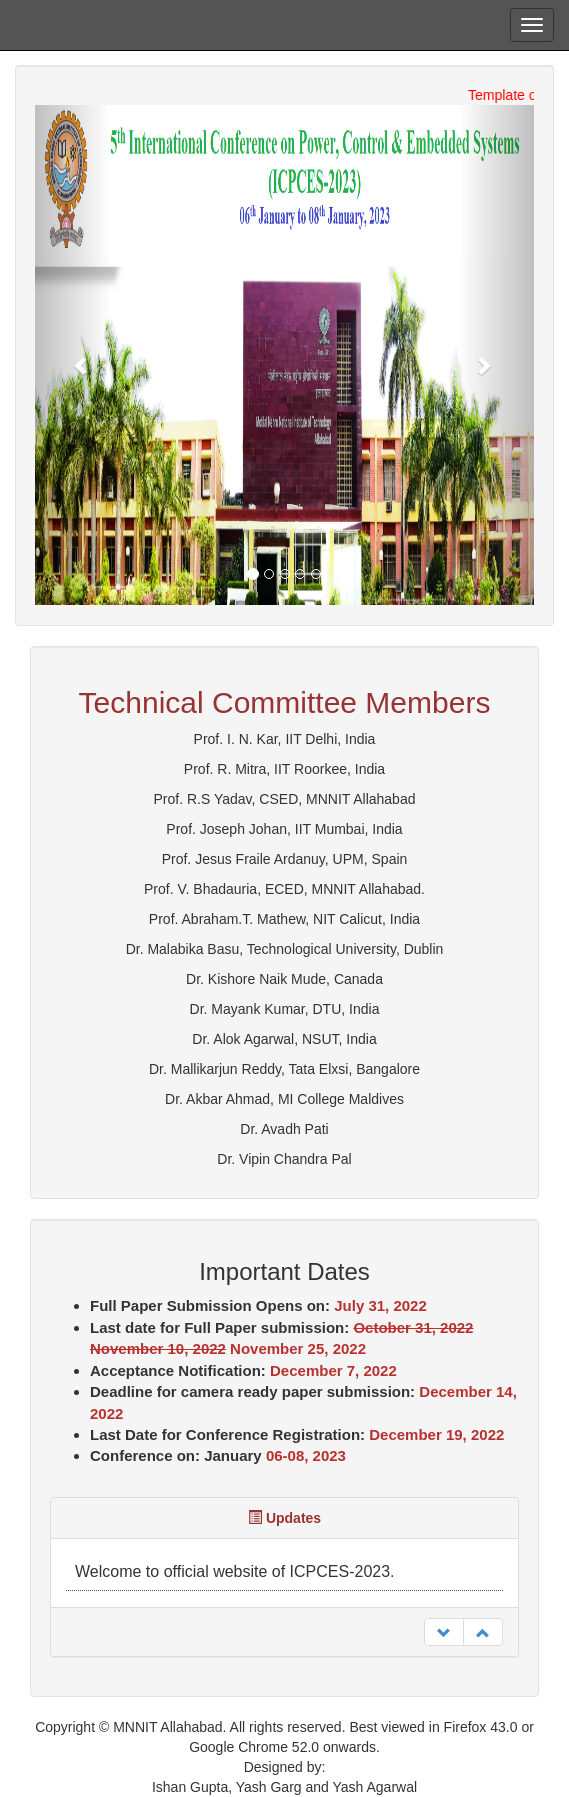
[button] (72, 355)
